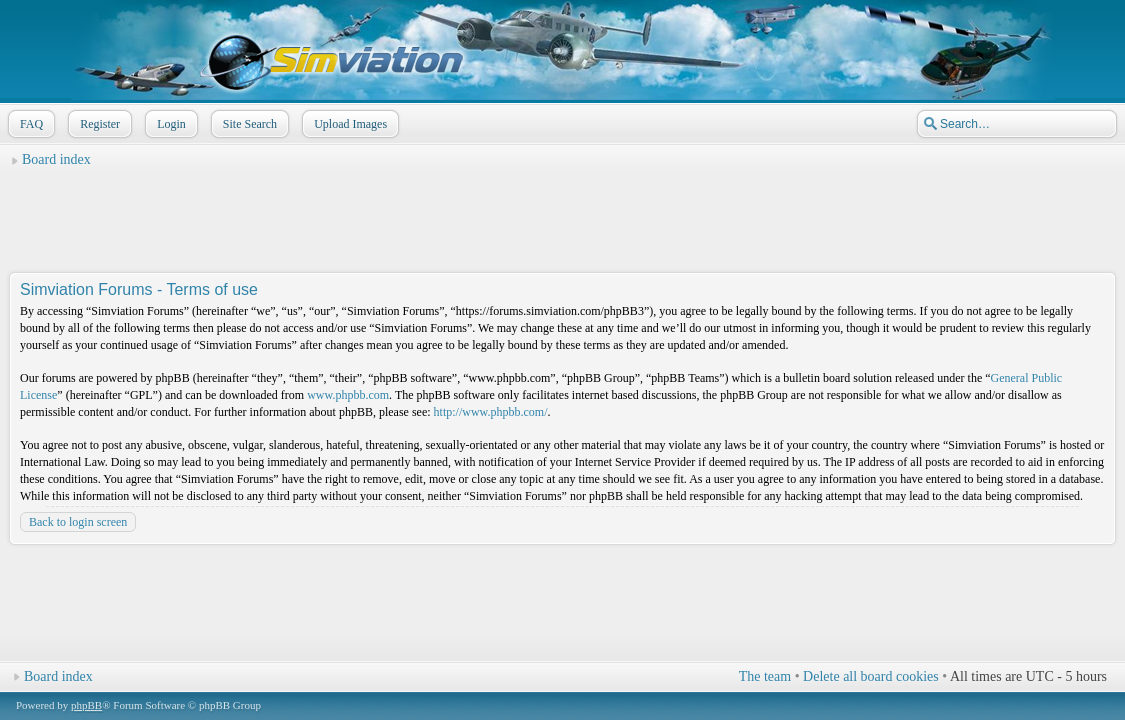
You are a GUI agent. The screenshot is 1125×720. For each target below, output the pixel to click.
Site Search (248, 124)
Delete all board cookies (871, 676)
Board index (56, 159)
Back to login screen (78, 522)
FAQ (29, 124)
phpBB (86, 705)
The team (765, 676)
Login (169, 124)
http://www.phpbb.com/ (491, 412)
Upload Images (348, 124)
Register (98, 124)
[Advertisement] (563, 221)
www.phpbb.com (348, 395)
